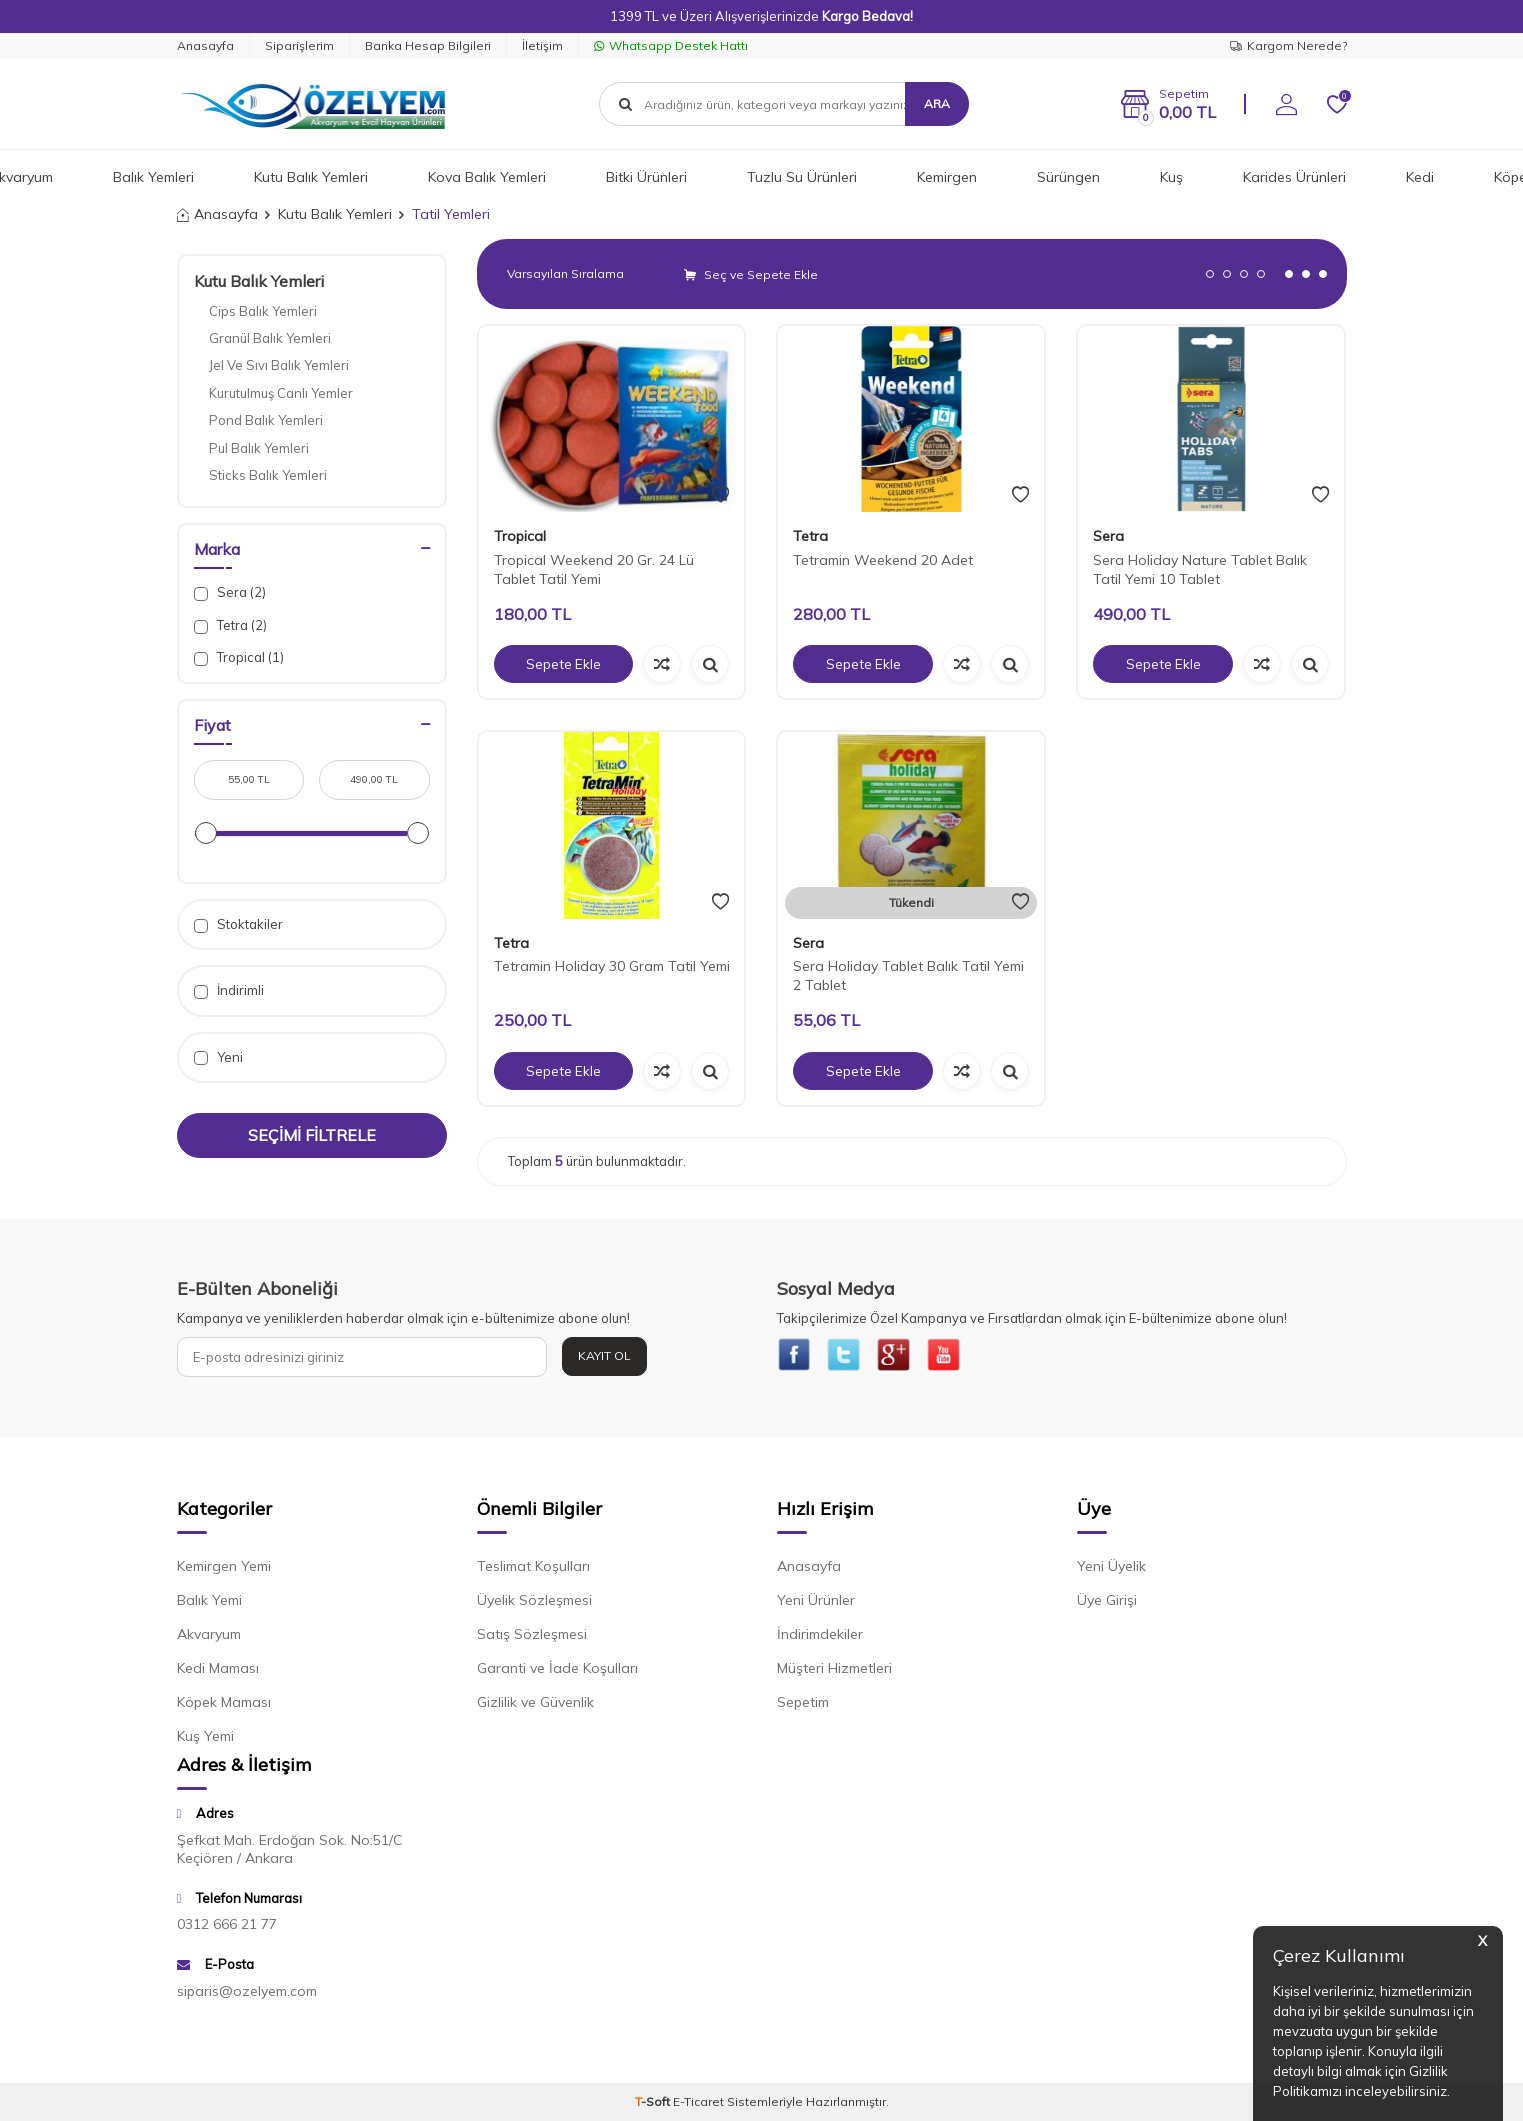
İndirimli (229, 990)
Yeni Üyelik (1111, 1571)
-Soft (654, 2105)
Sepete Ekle (563, 664)
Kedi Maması (218, 1673)
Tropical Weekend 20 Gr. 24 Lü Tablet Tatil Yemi (594, 569)
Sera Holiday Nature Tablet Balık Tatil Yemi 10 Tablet (1200, 569)
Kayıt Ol (604, 1355)
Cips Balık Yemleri (263, 311)
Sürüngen (1068, 177)
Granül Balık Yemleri (270, 338)
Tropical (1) (239, 657)
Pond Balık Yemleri (266, 420)
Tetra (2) (230, 625)
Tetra (810, 536)
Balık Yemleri (153, 177)
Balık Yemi (209, 1605)
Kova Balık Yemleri (487, 177)
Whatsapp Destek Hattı (671, 45)
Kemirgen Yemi (224, 1571)
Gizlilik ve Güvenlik (535, 1707)
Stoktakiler (238, 924)
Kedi (1420, 177)
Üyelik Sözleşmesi (534, 1605)
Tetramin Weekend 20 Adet (883, 560)
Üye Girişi (1107, 1605)
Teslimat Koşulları (533, 1571)
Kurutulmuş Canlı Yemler (281, 393)
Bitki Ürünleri (646, 177)
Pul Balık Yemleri (259, 448)
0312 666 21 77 (227, 1929)
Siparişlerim (299, 45)
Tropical (520, 536)
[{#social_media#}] (797, 1357)
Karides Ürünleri (1294, 177)
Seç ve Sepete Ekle (751, 274)
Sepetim (803, 1707)
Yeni (218, 1057)
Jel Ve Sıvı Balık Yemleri (279, 365)
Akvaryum (209, 1639)
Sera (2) (230, 592)
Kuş (1171, 177)
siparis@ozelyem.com (247, 1995)
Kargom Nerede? (1288, 45)
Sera (1108, 536)
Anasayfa (205, 45)
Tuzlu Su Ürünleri (802, 177)
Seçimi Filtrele (312, 1135)
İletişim (542, 45)
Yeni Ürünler (816, 1605)
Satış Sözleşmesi (532, 1639)
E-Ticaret (698, 2105)
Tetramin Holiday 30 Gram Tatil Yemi (612, 966)
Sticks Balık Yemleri (268, 475)
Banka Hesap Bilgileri (428, 45)
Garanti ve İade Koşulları (557, 1673)
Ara (937, 103)
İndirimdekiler (820, 1639)
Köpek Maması (224, 1707)
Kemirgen (947, 177)
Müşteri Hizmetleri (834, 1673)
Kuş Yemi (205, 1741)
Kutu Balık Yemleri (311, 177)
